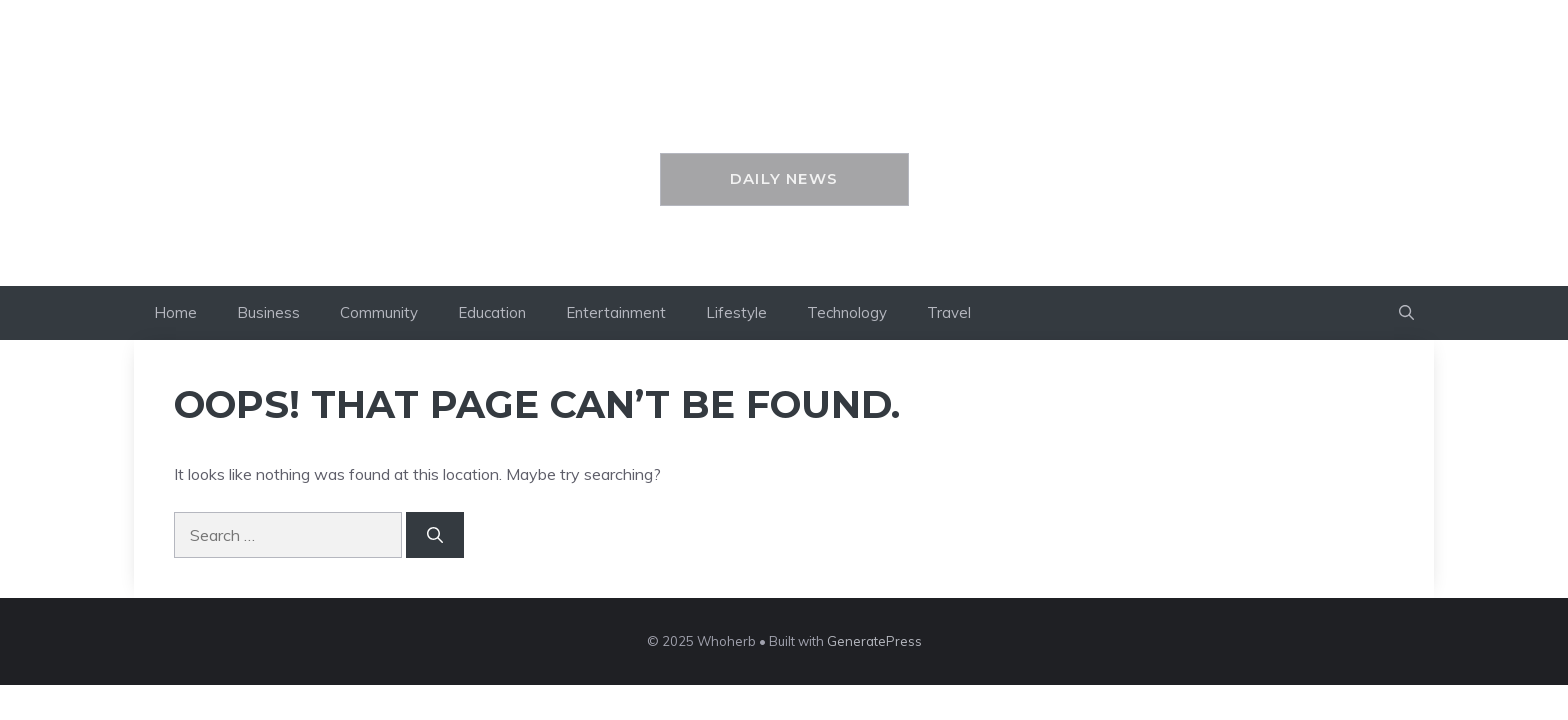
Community (379, 312)
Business (268, 312)
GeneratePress (874, 641)
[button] (1406, 313)
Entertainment (616, 312)
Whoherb (784, 107)
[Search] (435, 535)
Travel (949, 312)
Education (492, 312)
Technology (847, 312)
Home (175, 312)
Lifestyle (736, 312)
